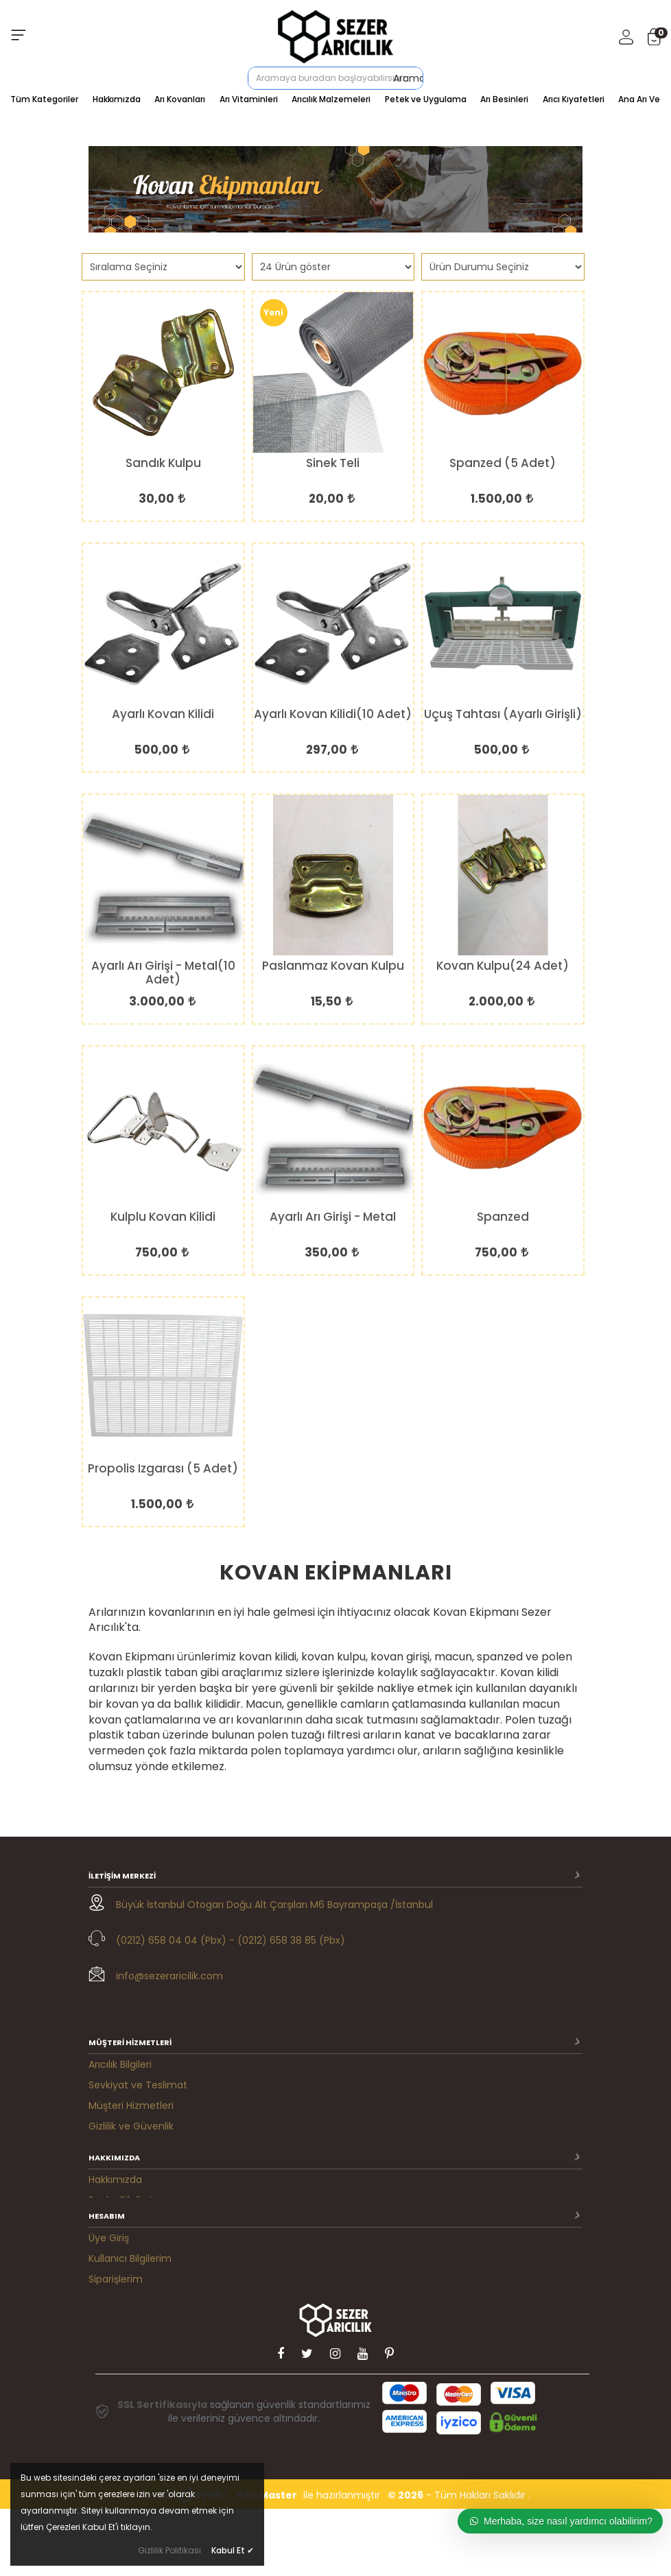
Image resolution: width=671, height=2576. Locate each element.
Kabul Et (232, 2550)
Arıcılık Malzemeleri (331, 99)
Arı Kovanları (179, 99)
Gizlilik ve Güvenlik (131, 2096)
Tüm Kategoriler (44, 99)
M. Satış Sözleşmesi (134, 2341)
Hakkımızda (117, 99)
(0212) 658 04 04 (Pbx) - (175, 1940)
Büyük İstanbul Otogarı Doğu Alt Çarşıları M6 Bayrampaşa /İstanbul (274, 1904)
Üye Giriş (109, 2259)
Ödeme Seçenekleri (136, 2116)
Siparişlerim (116, 2300)
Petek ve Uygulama (426, 99)
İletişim (105, 2208)
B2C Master (267, 2562)
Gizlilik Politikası (169, 2550)
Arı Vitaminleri (249, 99)
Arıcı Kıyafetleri (573, 99)
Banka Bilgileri (120, 2188)
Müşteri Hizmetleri (131, 2075)
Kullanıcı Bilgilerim (130, 2280)
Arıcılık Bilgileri (120, 2034)
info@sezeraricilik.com (169, 1976)
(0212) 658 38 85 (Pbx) (291, 1940)
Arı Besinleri (504, 99)
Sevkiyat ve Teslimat (138, 2055)
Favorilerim (115, 2321)
